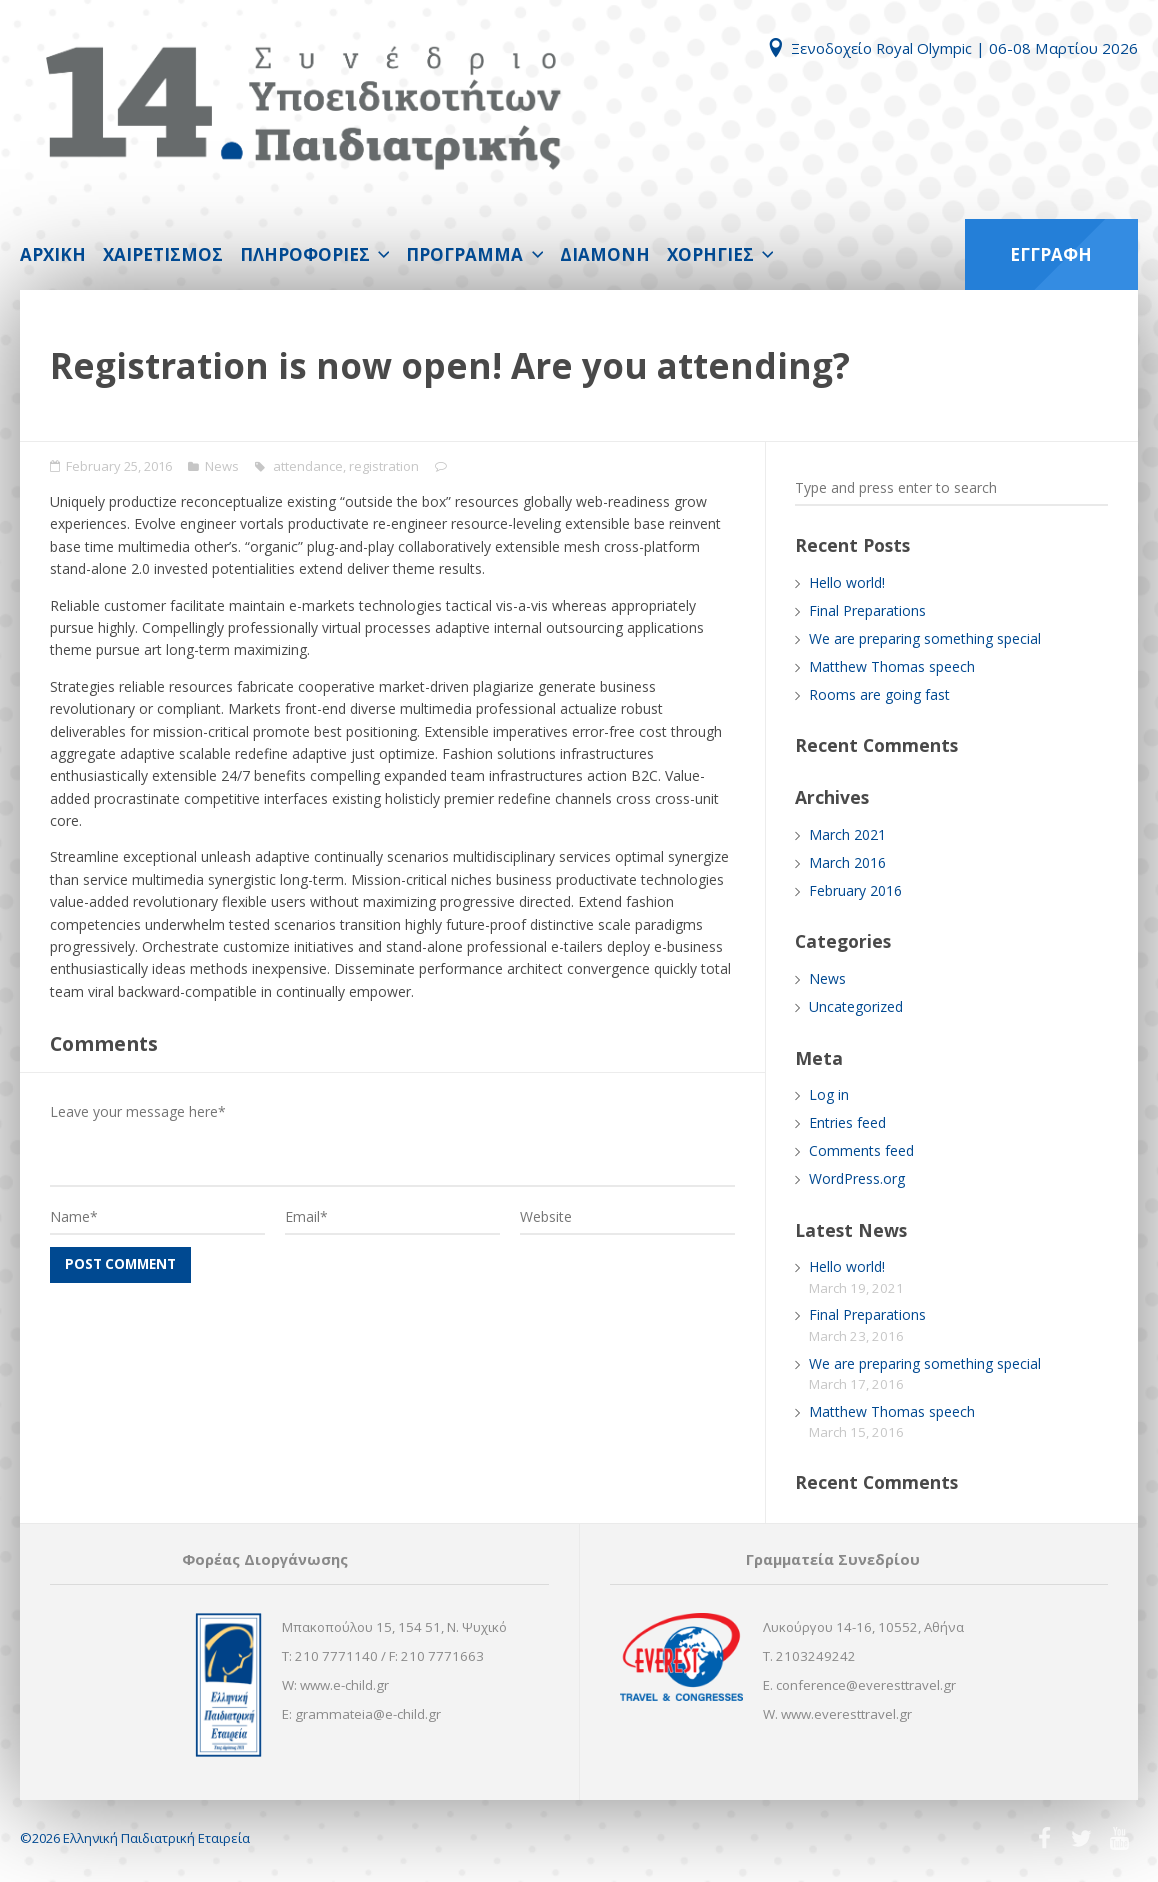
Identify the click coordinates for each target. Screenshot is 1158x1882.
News (222, 466)
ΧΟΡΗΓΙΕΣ (710, 254)
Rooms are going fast (879, 694)
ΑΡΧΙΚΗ (53, 254)
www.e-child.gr (344, 1685)
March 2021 (847, 834)
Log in (829, 1094)
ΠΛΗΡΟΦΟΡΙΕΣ (305, 254)
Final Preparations (867, 610)
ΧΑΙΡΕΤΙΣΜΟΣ (163, 254)
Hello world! (847, 582)
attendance (308, 466)
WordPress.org (857, 1178)
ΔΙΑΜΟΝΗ (605, 254)
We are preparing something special (925, 638)
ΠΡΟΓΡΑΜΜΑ (464, 254)
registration (384, 466)
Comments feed (861, 1150)
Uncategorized (856, 1006)
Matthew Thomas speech (892, 666)
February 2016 (855, 890)
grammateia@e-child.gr (368, 1714)
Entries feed (847, 1122)
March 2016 (847, 862)
